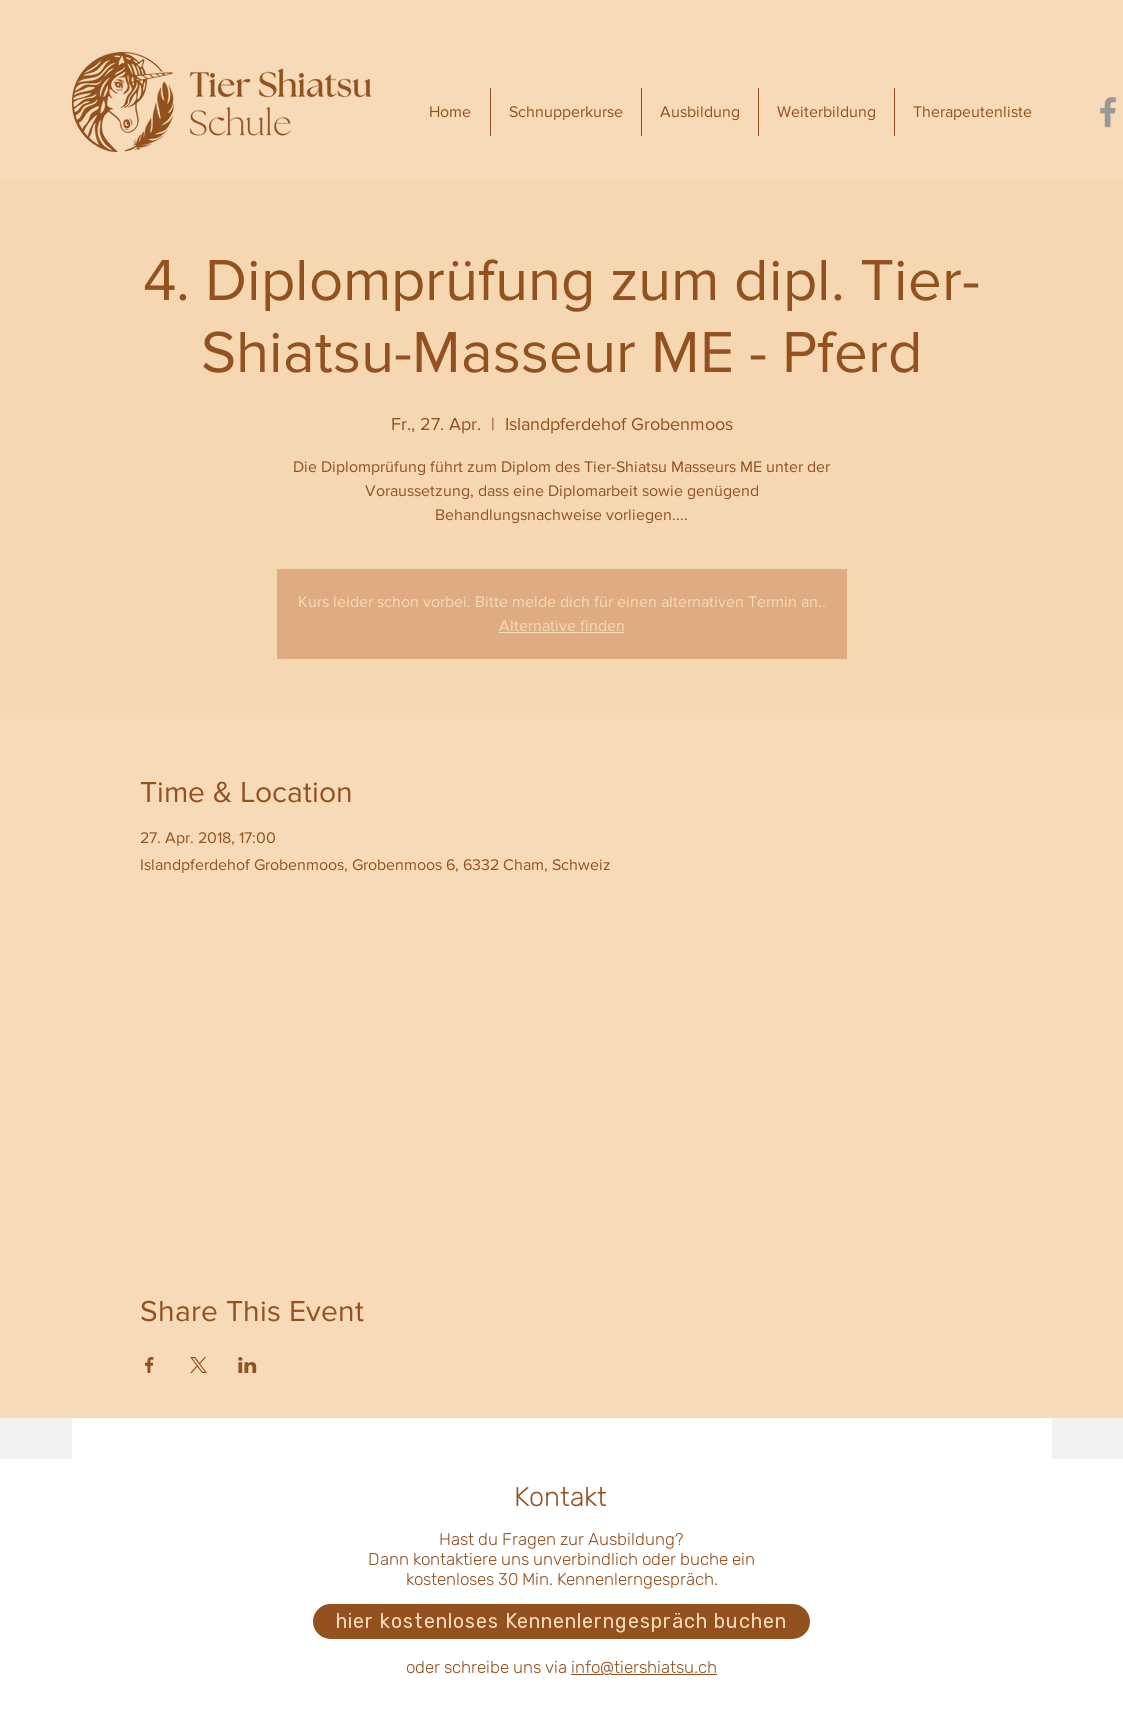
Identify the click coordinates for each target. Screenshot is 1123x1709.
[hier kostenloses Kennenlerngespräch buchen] (561, 1621)
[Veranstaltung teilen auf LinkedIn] (247, 1365)
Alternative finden (562, 625)
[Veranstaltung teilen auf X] (198, 1365)
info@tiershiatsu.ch (644, 1667)
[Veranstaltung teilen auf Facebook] (149, 1365)
